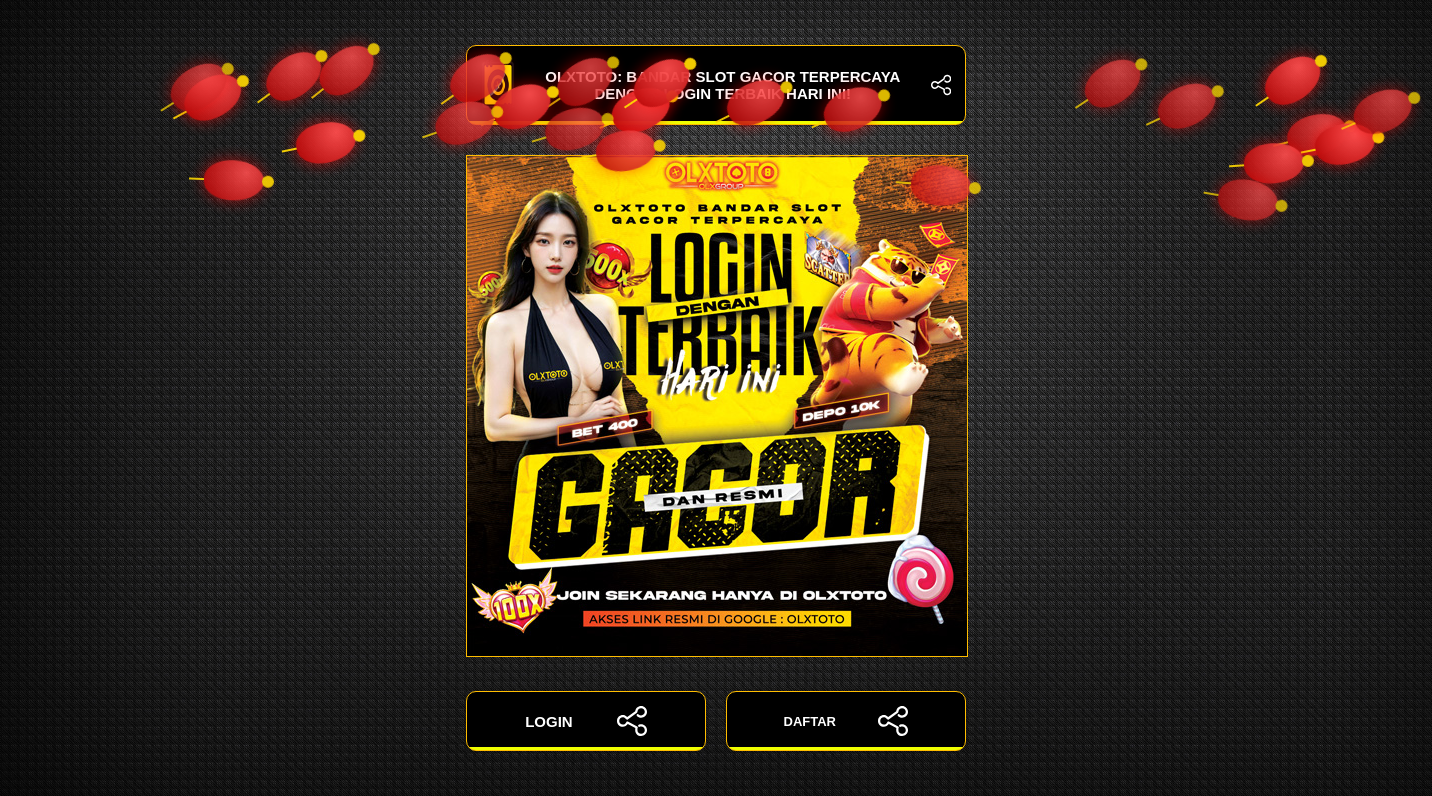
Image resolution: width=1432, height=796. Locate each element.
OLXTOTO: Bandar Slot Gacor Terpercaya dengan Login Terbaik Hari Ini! (716, 85)
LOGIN (586, 721)
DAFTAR (846, 721)
